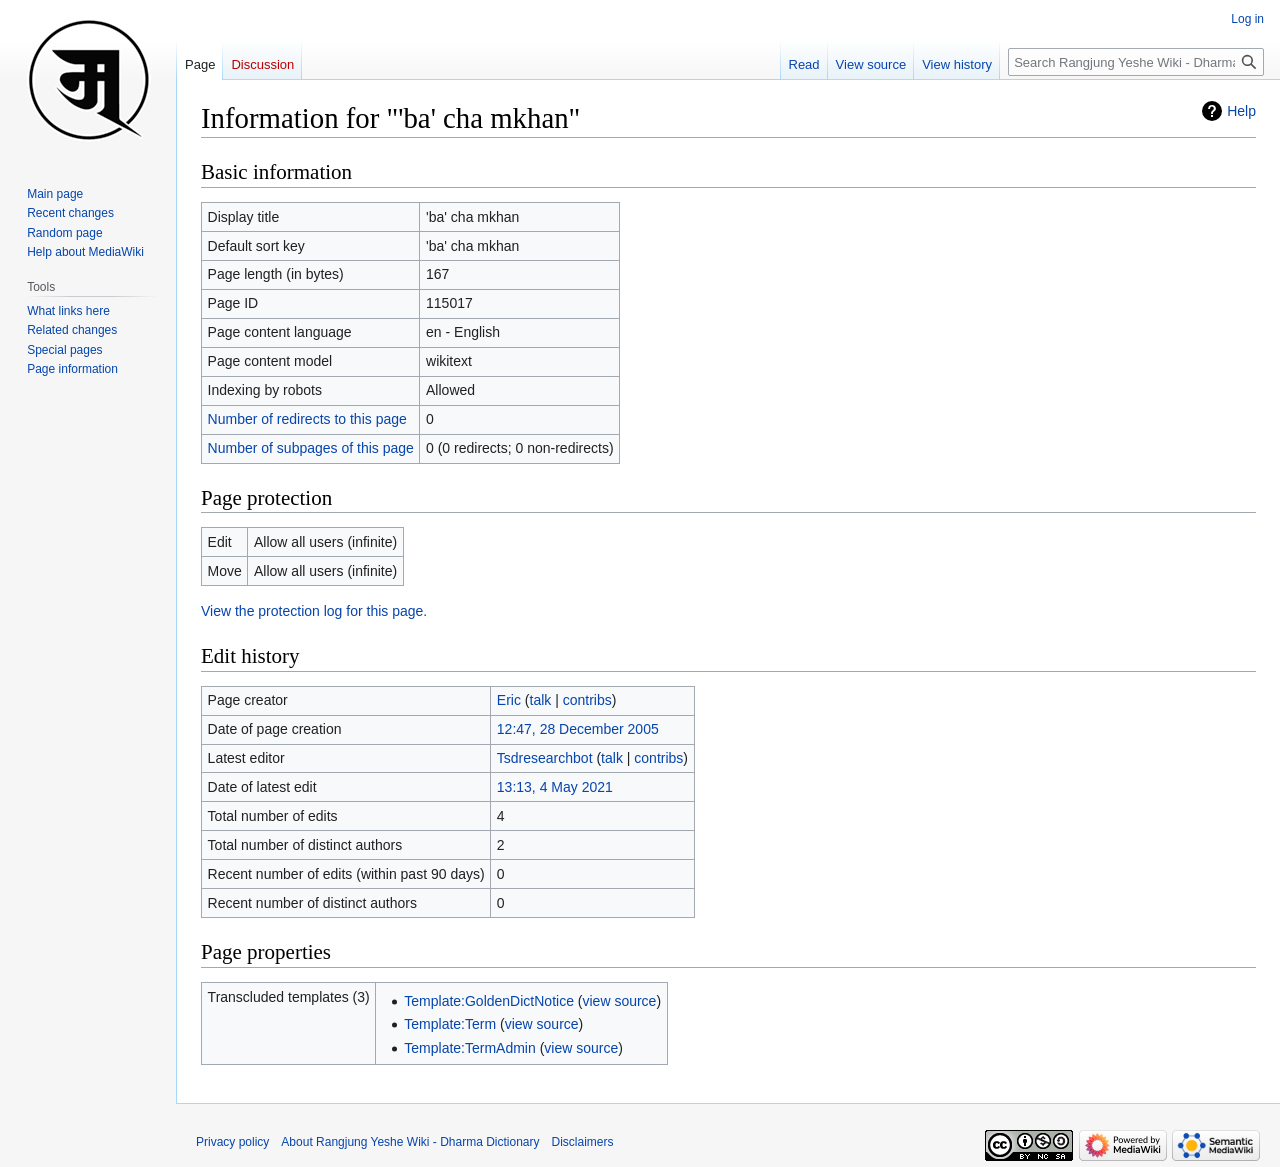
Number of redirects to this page (307, 419)
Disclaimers (583, 1142)
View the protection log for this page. (314, 611)
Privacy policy (232, 1142)
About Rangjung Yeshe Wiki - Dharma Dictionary (410, 1142)
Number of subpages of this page (311, 448)
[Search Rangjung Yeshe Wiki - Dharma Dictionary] (1136, 62)
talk (541, 700)
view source (619, 1001)
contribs (587, 700)
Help (1241, 111)
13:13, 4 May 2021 (555, 787)
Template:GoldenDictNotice (489, 1001)
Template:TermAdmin (470, 1048)
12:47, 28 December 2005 (578, 729)
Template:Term (450, 1024)
